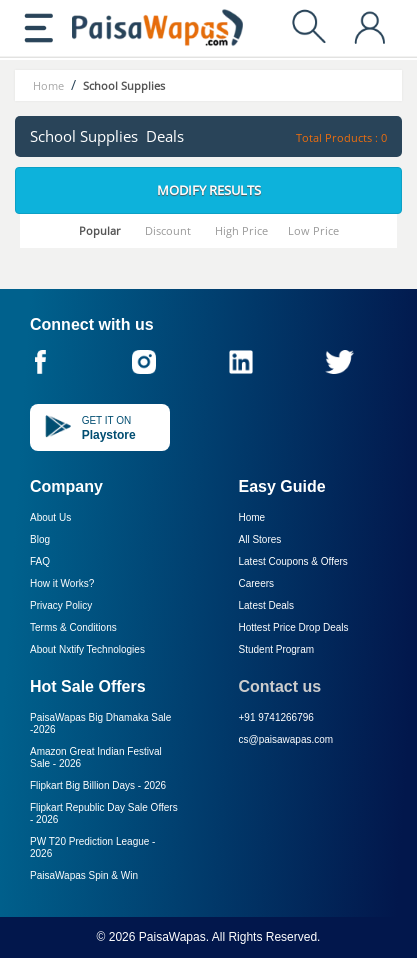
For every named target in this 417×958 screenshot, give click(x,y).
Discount (168, 230)
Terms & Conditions (73, 627)
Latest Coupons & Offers (293, 561)
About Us (50, 517)
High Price (241, 230)
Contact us (280, 686)
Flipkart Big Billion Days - (98, 785)
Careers (257, 583)
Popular (100, 230)
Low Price (313, 230)
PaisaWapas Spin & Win (84, 875)
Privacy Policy (61, 605)
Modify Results (209, 190)
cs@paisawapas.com (286, 739)
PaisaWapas (172, 937)
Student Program (277, 649)
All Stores (260, 539)
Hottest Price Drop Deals (294, 627)
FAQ (40, 561)
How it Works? (62, 583)
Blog (40, 539)
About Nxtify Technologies (87, 649)
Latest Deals (267, 605)
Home (252, 517)
